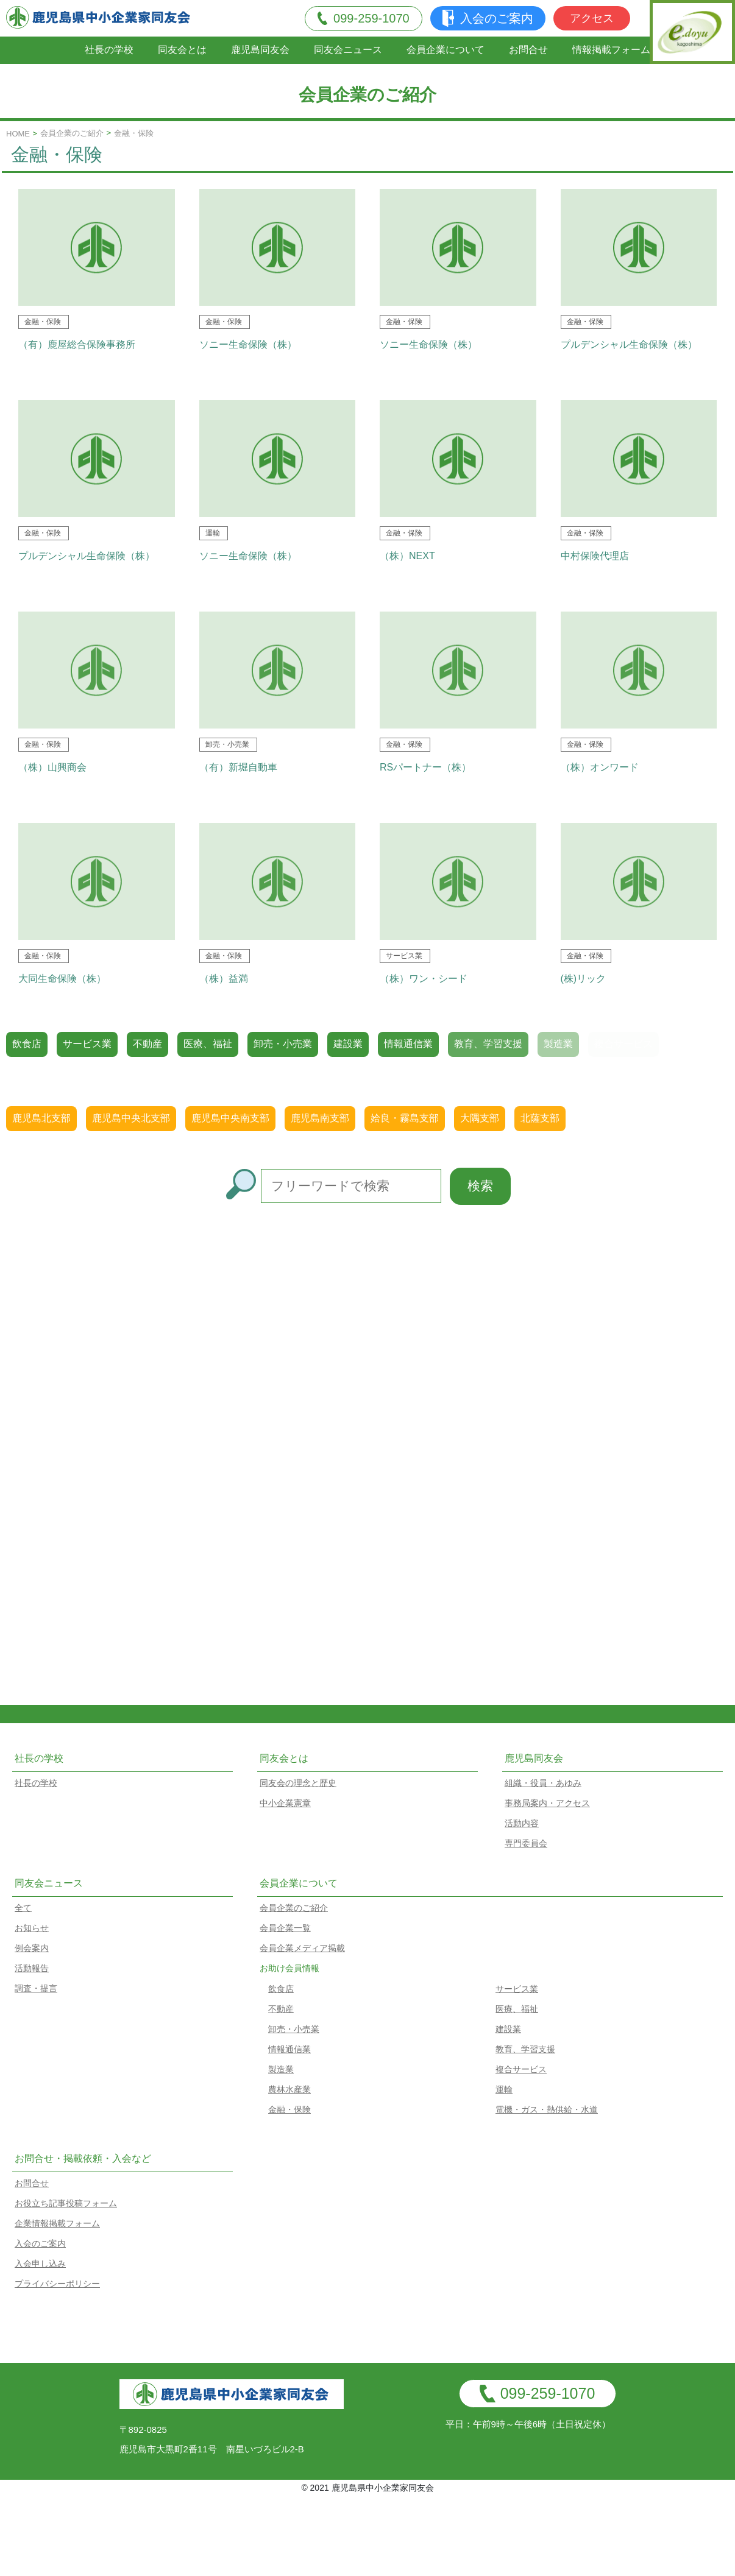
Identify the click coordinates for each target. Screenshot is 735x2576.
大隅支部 (479, 1118)
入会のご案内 (487, 18)
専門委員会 (526, 1843)
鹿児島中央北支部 (131, 1118)
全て (23, 1908)
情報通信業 (408, 1044)
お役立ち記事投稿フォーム (66, 2203)
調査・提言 (36, 1988)
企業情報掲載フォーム (57, 2223)
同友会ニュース (348, 49)
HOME (18, 133)
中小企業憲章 (285, 1803)
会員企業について (446, 49)
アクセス (592, 18)
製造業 (281, 2069)
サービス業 (87, 1044)
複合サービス (521, 2069)
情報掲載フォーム (611, 49)
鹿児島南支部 (320, 1118)
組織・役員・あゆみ (543, 1783)
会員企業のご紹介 (72, 133)
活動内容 (522, 1823)
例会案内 (32, 1948)
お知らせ (32, 1928)
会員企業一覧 (285, 1928)
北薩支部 (539, 1118)
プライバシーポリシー (57, 2283)
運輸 (504, 2089)
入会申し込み (40, 2263)
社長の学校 (109, 49)
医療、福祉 (207, 1044)
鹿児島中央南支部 (230, 1118)
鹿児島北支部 (41, 1118)
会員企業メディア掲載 (302, 1948)
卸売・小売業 (283, 1044)
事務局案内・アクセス (547, 1803)
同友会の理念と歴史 (298, 1783)
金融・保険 (289, 2109)
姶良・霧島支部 (405, 1118)
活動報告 (32, 1968)
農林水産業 (289, 2089)
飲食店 (26, 1044)
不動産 (147, 1044)
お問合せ (528, 49)
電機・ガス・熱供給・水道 (546, 2109)
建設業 (348, 1044)
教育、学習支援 (488, 1044)
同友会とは (182, 49)
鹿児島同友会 (260, 49)
